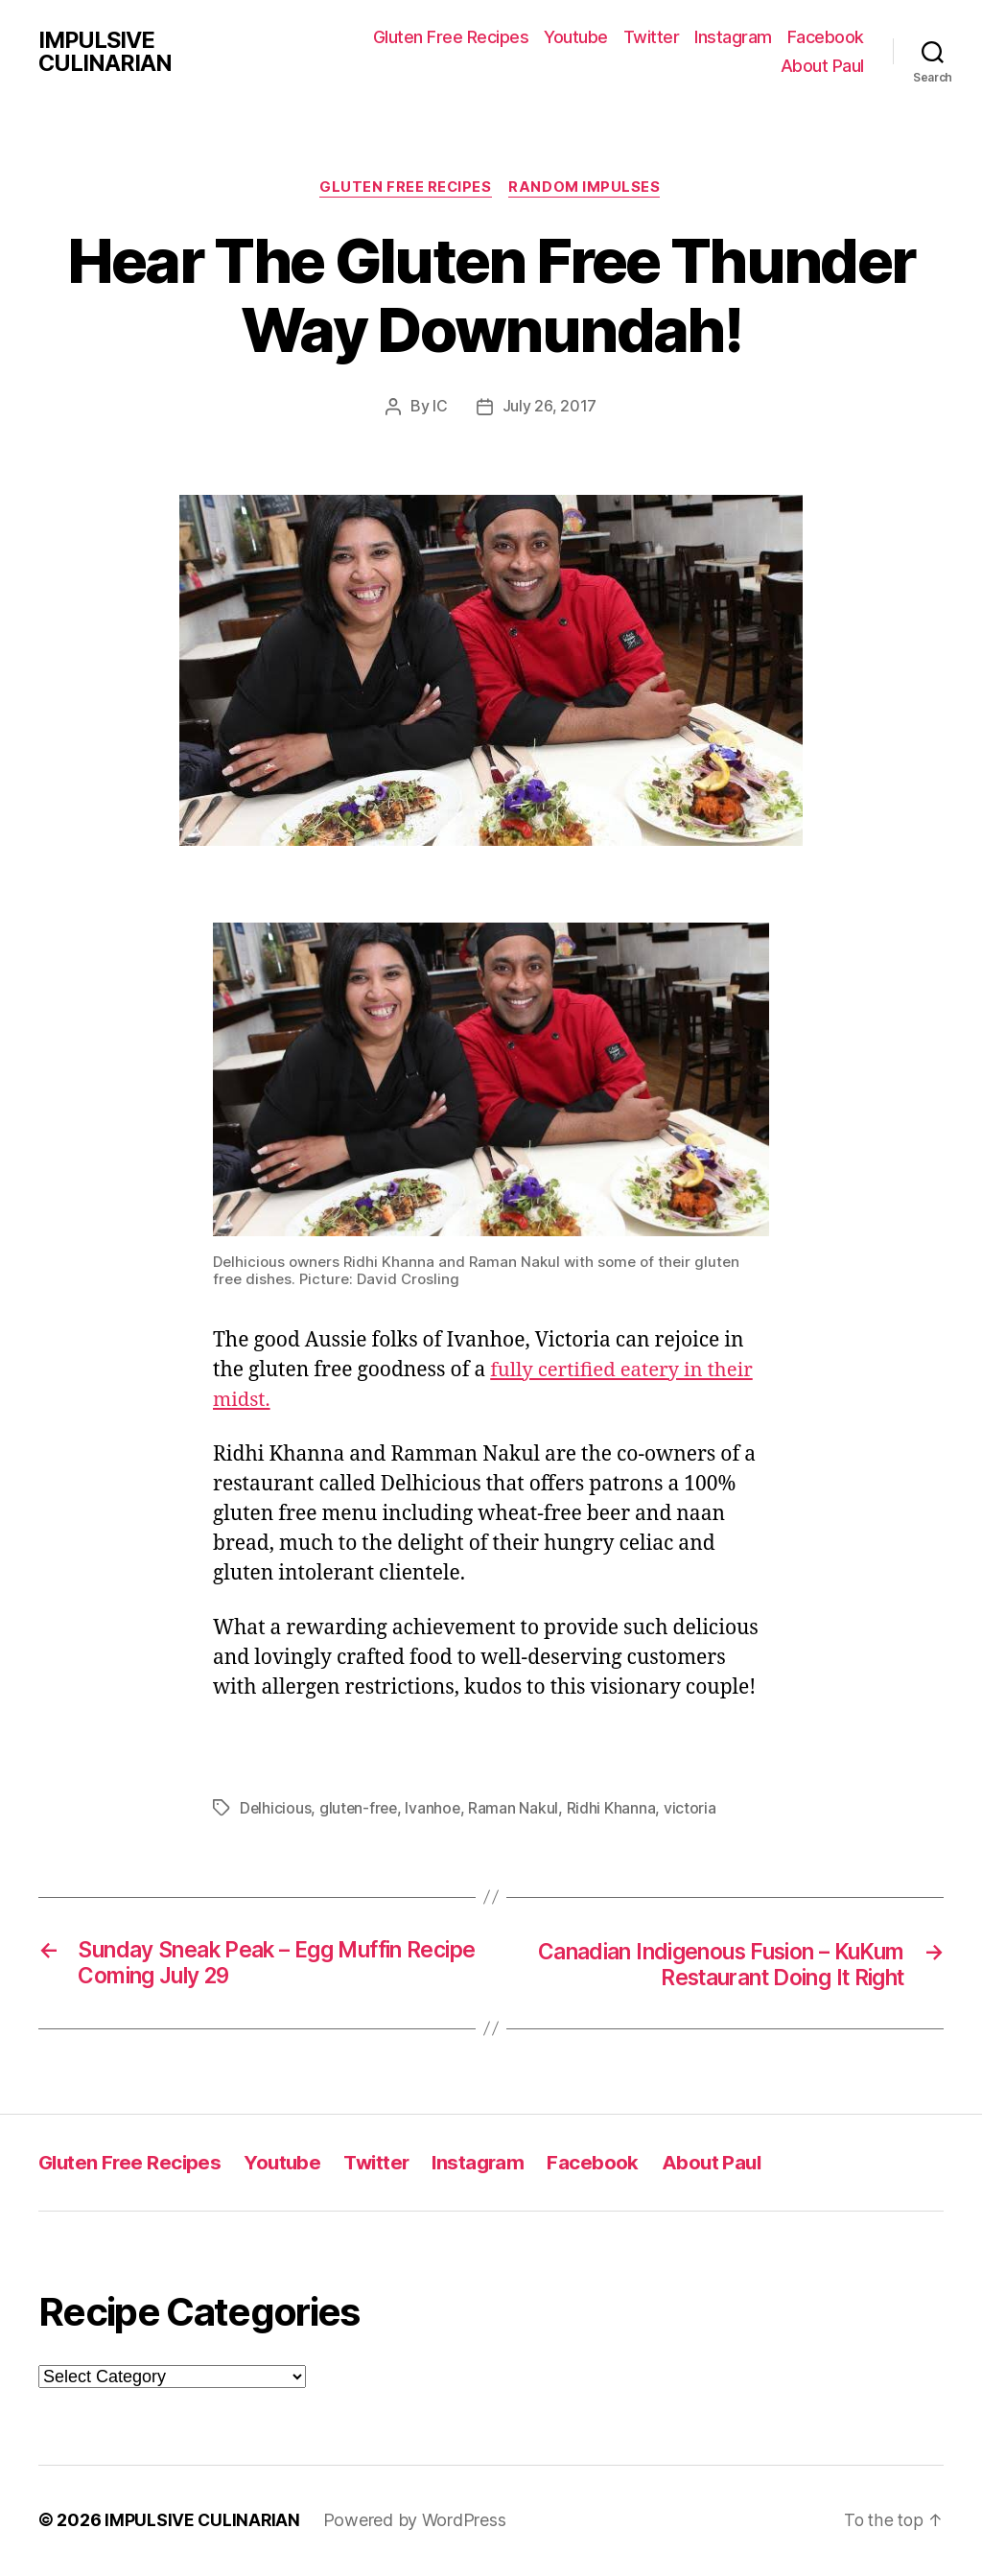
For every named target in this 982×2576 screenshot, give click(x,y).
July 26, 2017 (550, 407)
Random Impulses (587, 188)
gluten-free (360, 1808)
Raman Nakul (518, 1808)
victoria (694, 1808)
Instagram (733, 37)
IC (440, 407)
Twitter (651, 37)
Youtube (576, 37)
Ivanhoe (436, 1808)
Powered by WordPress (416, 2522)
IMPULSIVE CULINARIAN (105, 52)
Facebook (825, 37)
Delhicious (276, 1808)
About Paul (822, 66)
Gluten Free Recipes (451, 37)
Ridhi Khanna (615, 1808)
